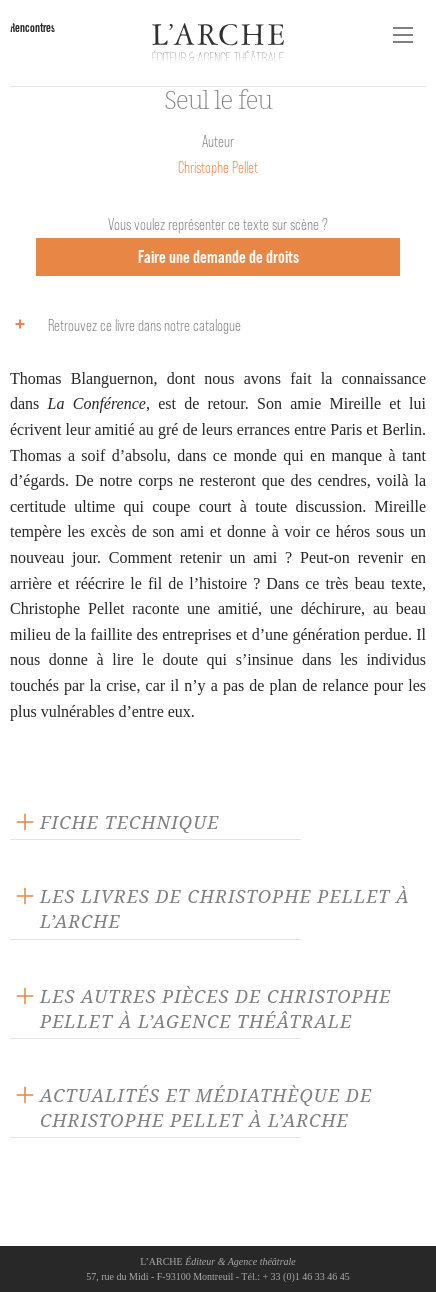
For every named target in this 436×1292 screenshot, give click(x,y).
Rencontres (32, 27)
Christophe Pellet (218, 167)
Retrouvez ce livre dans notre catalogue (123, 324)
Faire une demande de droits (218, 256)
